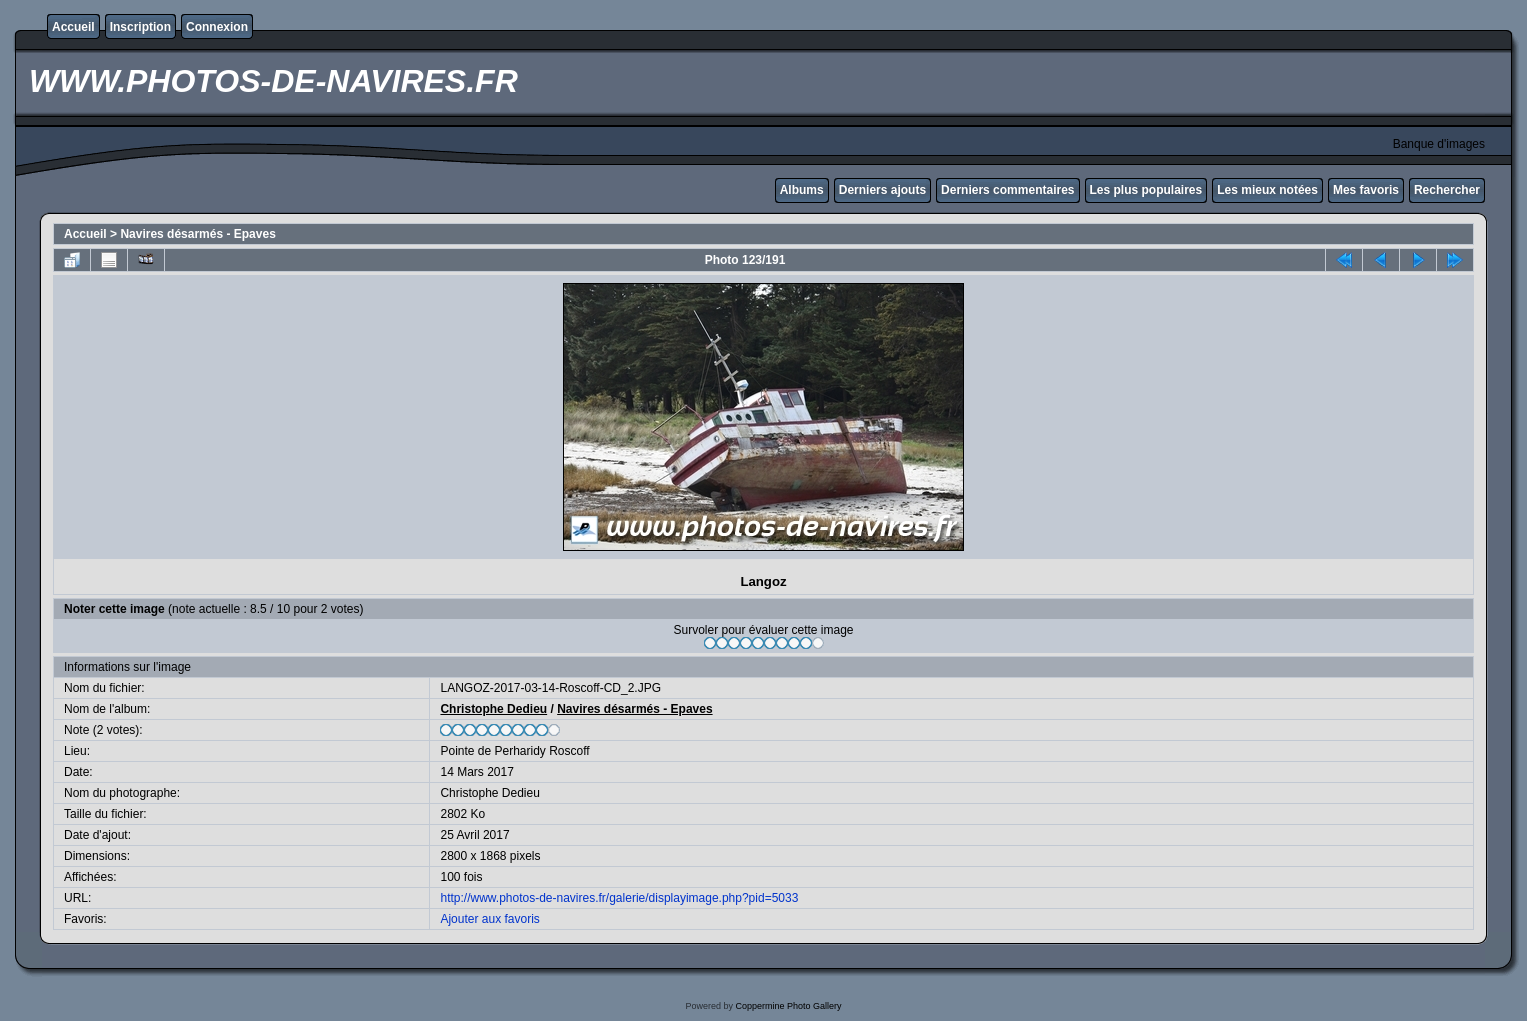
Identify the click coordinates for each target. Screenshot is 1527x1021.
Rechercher (1447, 190)
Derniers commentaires (1007, 190)
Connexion (217, 27)
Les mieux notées (1267, 190)
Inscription (140, 27)
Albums (802, 190)
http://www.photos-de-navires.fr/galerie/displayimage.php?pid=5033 (619, 898)
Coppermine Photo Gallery (788, 1006)
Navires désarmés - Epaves (197, 234)
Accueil (73, 27)
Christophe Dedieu (493, 709)
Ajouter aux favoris (489, 919)
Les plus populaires (1146, 190)
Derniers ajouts (882, 190)
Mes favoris (1366, 190)
